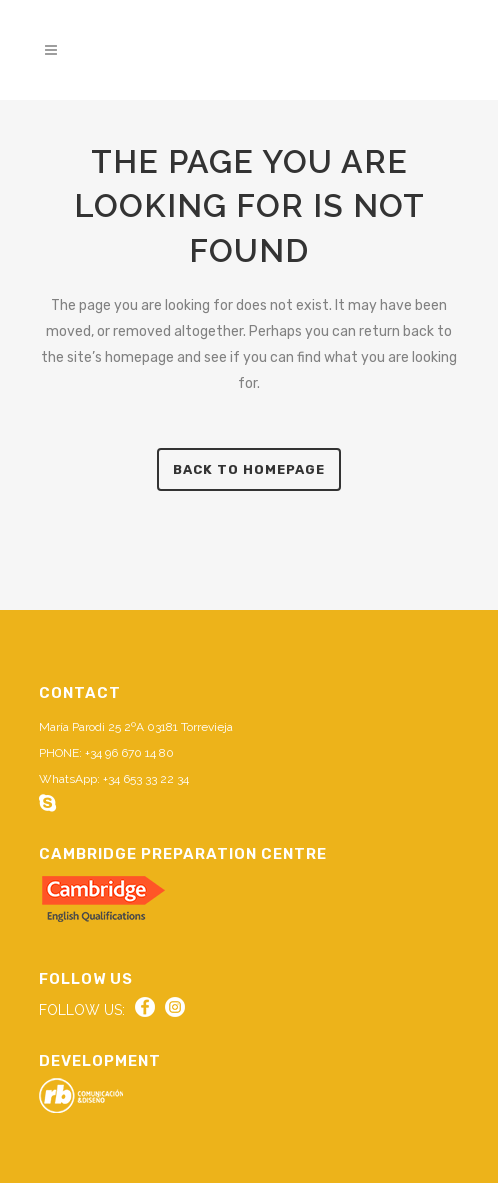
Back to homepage (249, 469)
